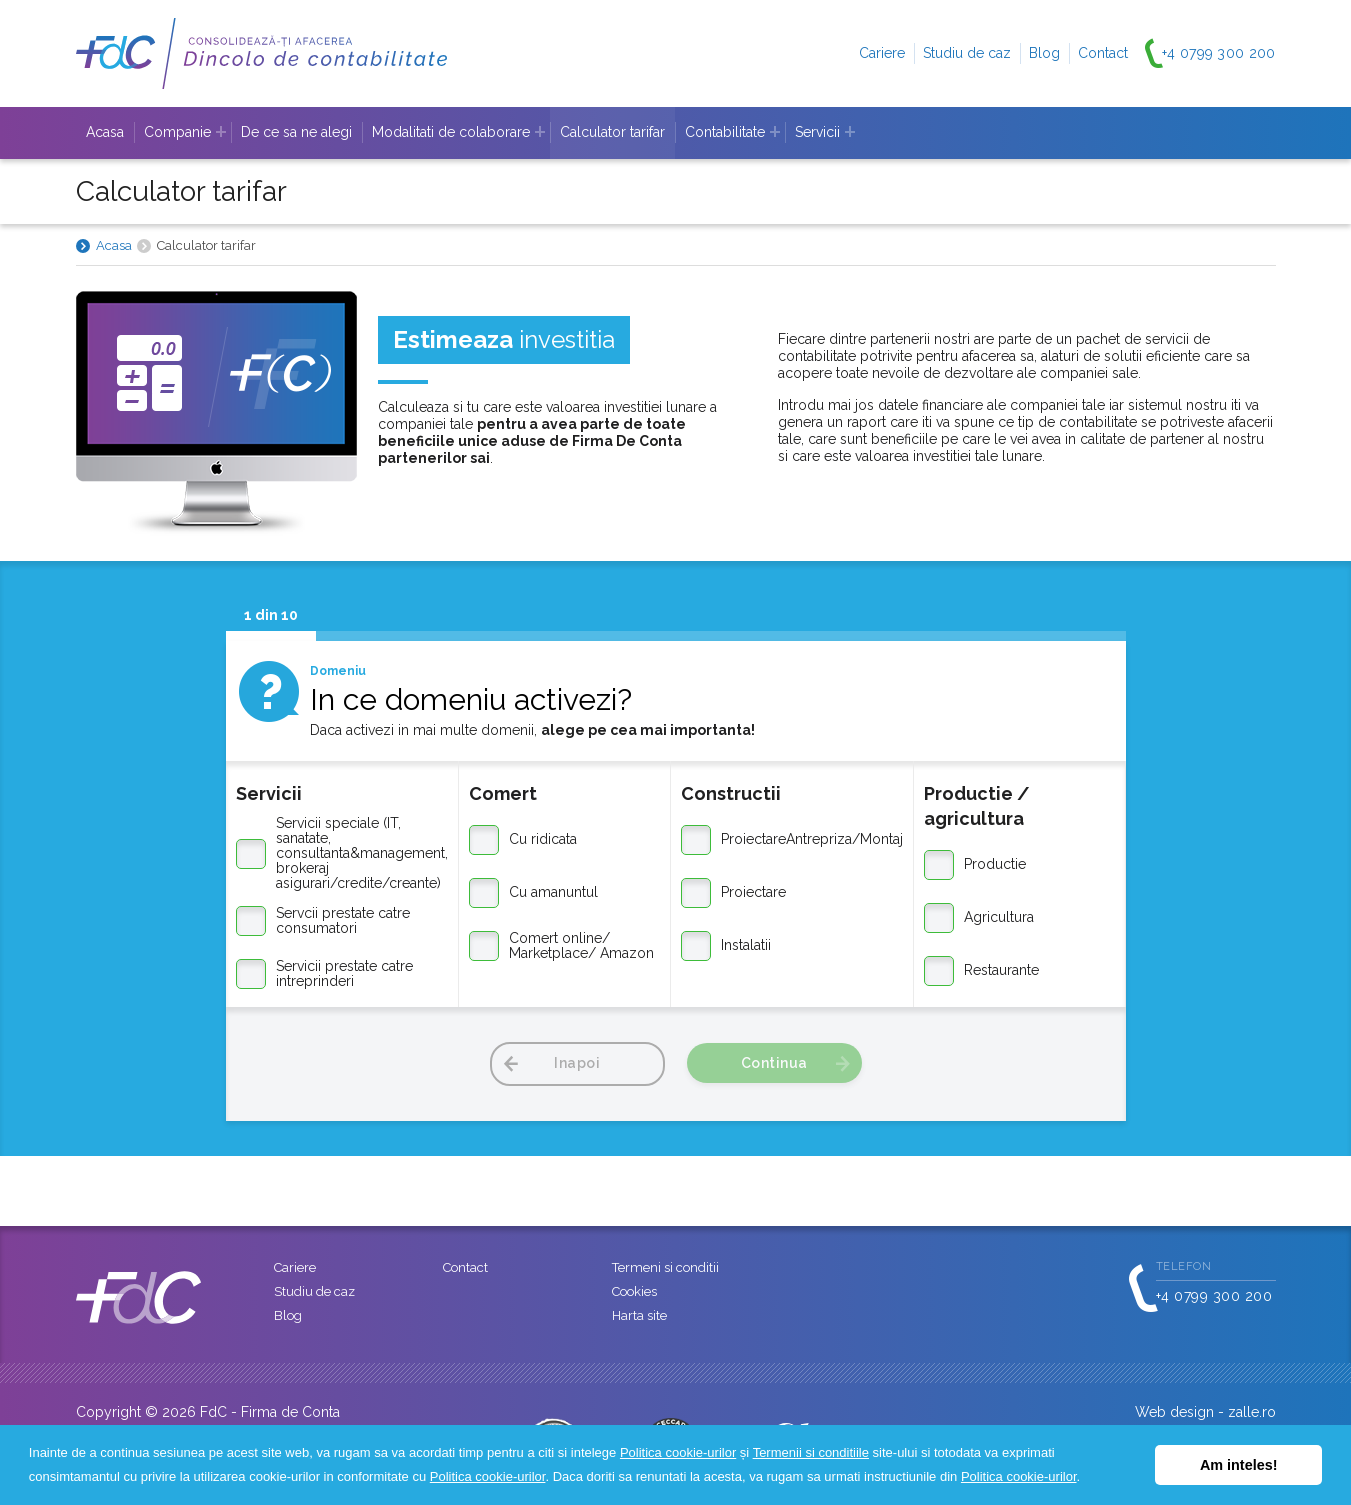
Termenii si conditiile (811, 1452)
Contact (1103, 53)
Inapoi (577, 1063)
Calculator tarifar (612, 132)
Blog (1044, 53)
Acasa (105, 132)
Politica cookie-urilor (678, 1452)
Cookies (634, 1291)
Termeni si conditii (665, 1267)
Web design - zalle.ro (1205, 1412)
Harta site (639, 1315)
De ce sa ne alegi (296, 132)
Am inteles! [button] (1239, 1465)
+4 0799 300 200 (1219, 53)
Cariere (882, 53)
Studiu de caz (967, 53)
